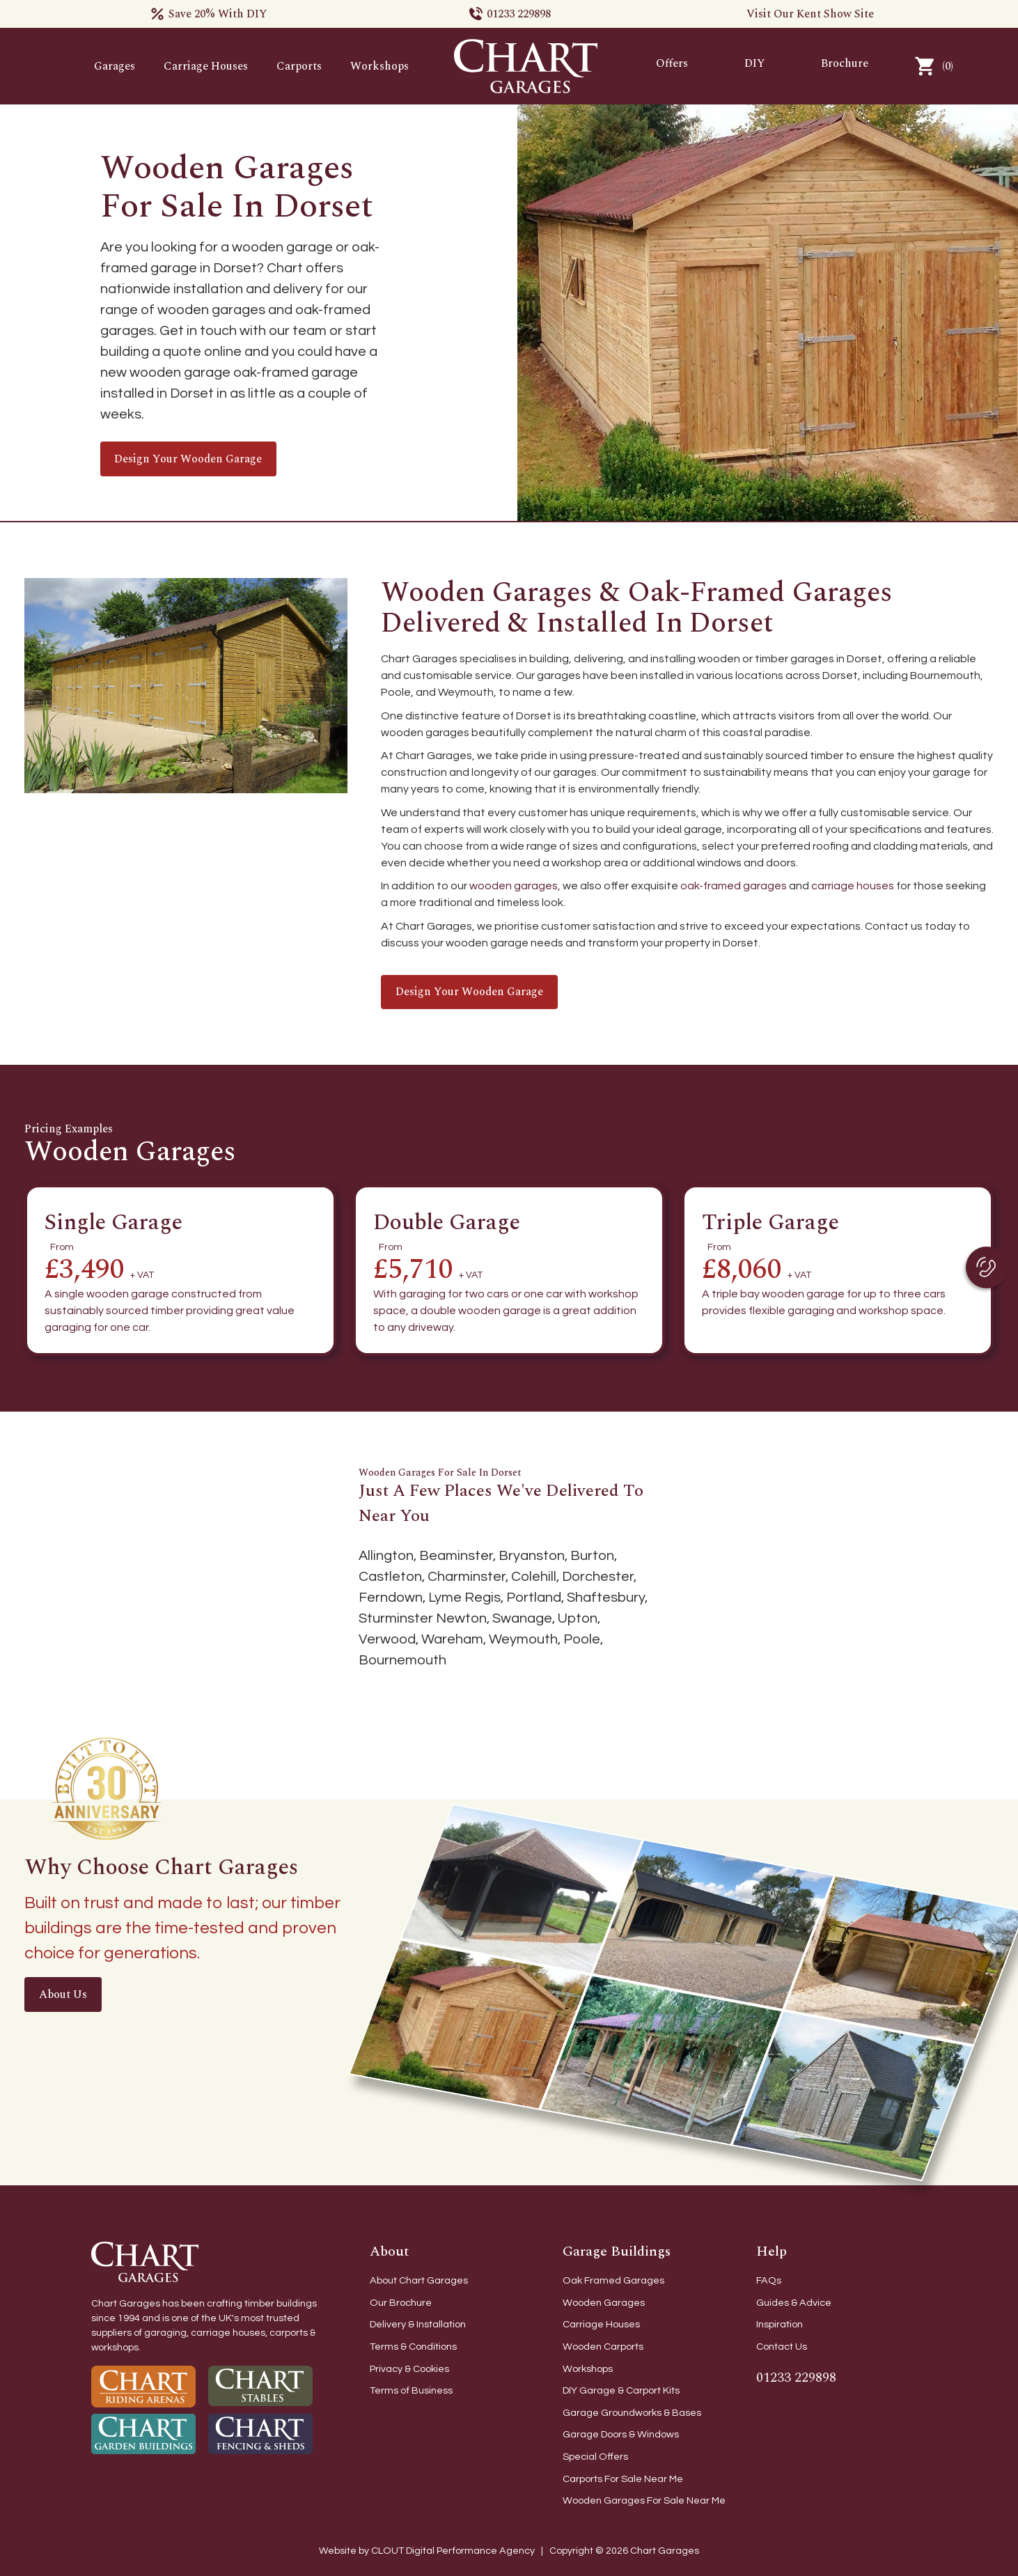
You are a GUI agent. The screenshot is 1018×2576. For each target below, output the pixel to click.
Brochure (844, 63)
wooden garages (513, 885)
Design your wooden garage (188, 459)
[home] (525, 66)
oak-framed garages (733, 885)
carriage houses (852, 885)
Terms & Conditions (413, 2346)
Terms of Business (411, 2390)
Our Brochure (401, 2302)
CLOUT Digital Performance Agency (454, 2550)
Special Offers (595, 2456)
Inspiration (779, 2324)
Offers (672, 63)
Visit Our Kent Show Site (810, 14)
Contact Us (781, 2346)
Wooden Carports (603, 2346)
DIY (754, 63)
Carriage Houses (206, 66)
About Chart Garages (419, 2280)
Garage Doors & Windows (621, 2434)
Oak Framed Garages (613, 2280)
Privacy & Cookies (409, 2369)
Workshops (379, 66)
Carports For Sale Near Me (623, 2479)
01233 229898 (519, 14)
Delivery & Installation (418, 2324)
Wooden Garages (604, 2302)
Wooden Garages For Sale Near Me (644, 2500)
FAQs (768, 2280)
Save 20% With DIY (218, 14)
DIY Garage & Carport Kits (621, 2390)
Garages (114, 66)
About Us (63, 1994)
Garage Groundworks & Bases (632, 2412)
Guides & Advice (793, 2302)
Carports (299, 66)
